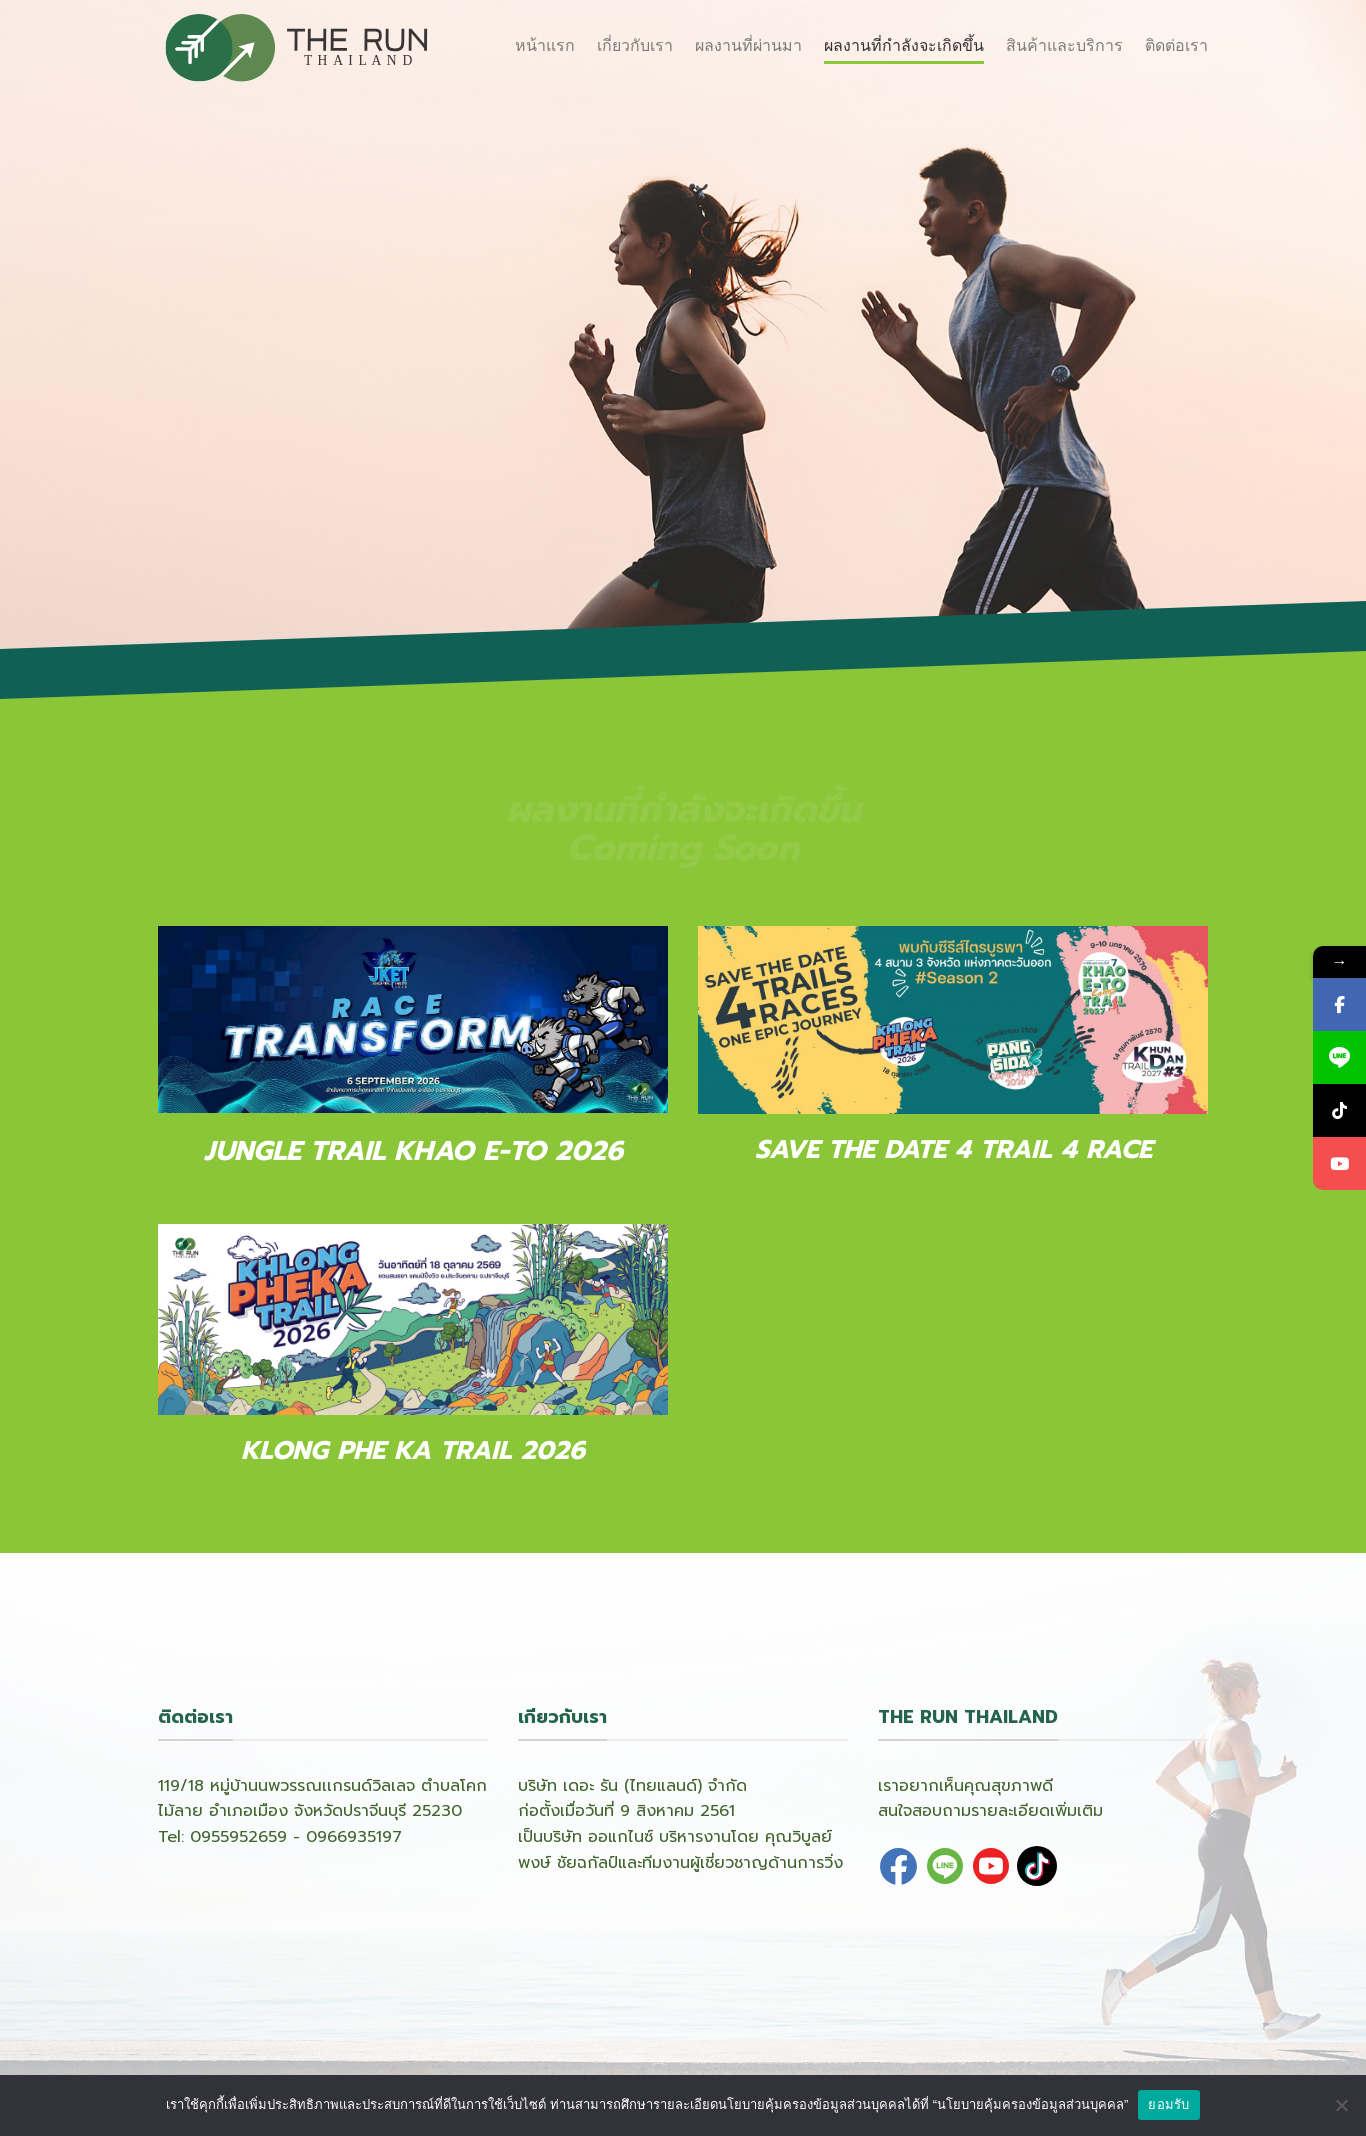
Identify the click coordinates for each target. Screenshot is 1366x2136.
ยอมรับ (1168, 2104)
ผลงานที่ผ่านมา (748, 45)
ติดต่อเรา (1176, 45)
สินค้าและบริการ (1064, 45)
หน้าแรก (545, 45)
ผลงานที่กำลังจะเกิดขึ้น (904, 45)
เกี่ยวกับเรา (635, 45)
